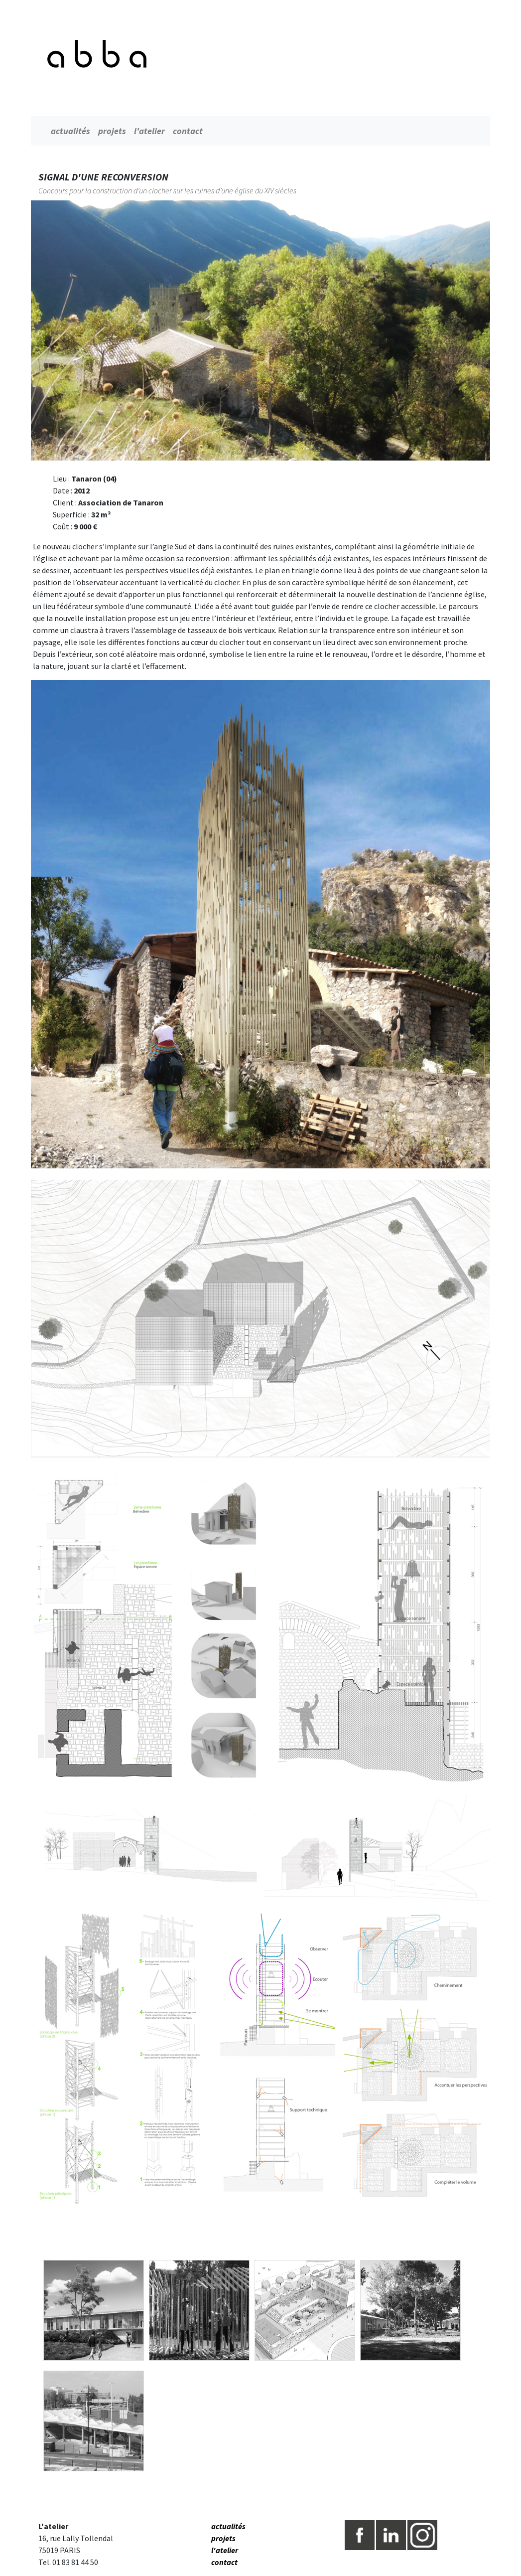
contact (188, 131)
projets (112, 131)
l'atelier (149, 131)
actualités (70, 131)
